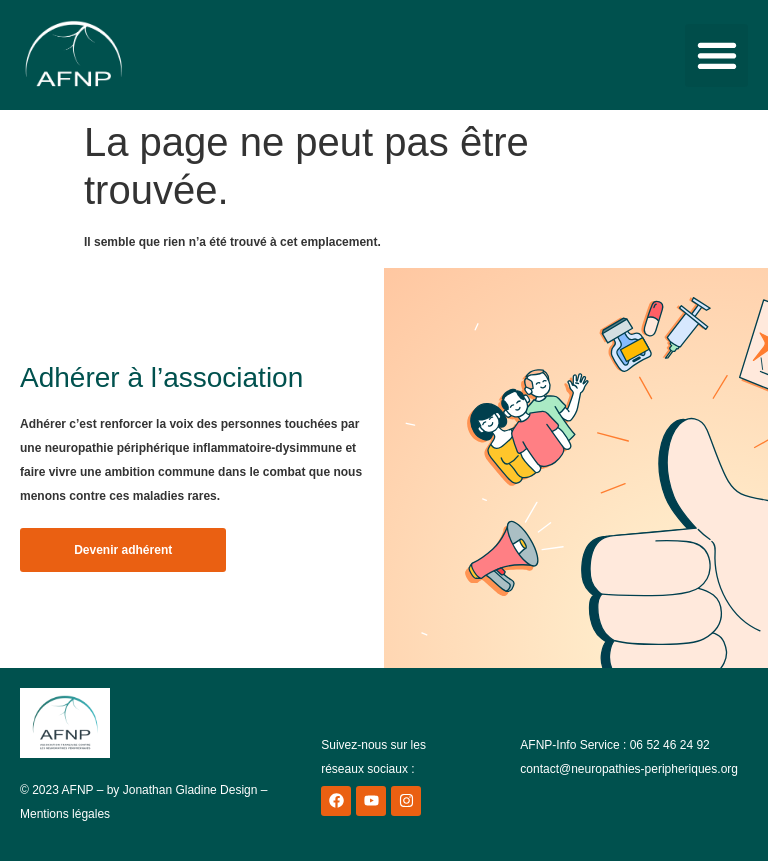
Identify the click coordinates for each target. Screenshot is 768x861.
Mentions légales (65, 814)
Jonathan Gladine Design (190, 790)
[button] (716, 55)
